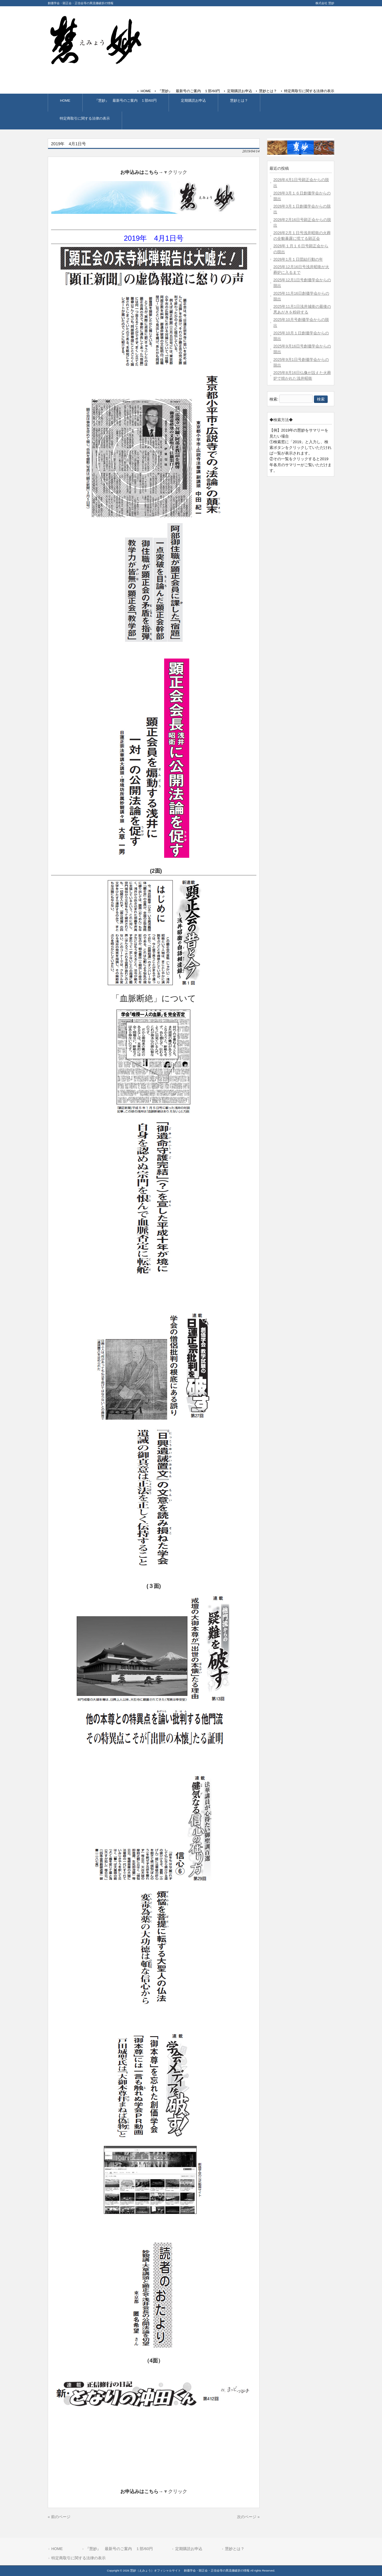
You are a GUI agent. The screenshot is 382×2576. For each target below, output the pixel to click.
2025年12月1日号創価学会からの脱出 (302, 283)
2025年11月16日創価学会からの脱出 (301, 296)
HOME (146, 91)
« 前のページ (59, 2517)
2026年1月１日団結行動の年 (298, 259)
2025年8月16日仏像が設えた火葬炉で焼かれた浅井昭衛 (302, 375)
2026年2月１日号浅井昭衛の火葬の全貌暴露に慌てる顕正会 (302, 236)
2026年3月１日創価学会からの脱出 (302, 209)
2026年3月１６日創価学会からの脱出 (302, 196)
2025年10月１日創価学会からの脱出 (301, 336)
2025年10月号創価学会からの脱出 (301, 322)
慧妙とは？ (268, 91)
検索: (273, 399)
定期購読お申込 (239, 91)
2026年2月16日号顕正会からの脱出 (302, 222)
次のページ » (248, 2517)
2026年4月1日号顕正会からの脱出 (301, 182)
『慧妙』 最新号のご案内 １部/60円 (189, 91)
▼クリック (175, 172)
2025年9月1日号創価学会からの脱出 (301, 362)
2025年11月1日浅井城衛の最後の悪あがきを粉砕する (302, 309)
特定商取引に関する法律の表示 (309, 91)
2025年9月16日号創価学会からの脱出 (302, 349)
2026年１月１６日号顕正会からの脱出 (300, 249)
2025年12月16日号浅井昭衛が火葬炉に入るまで (301, 270)
